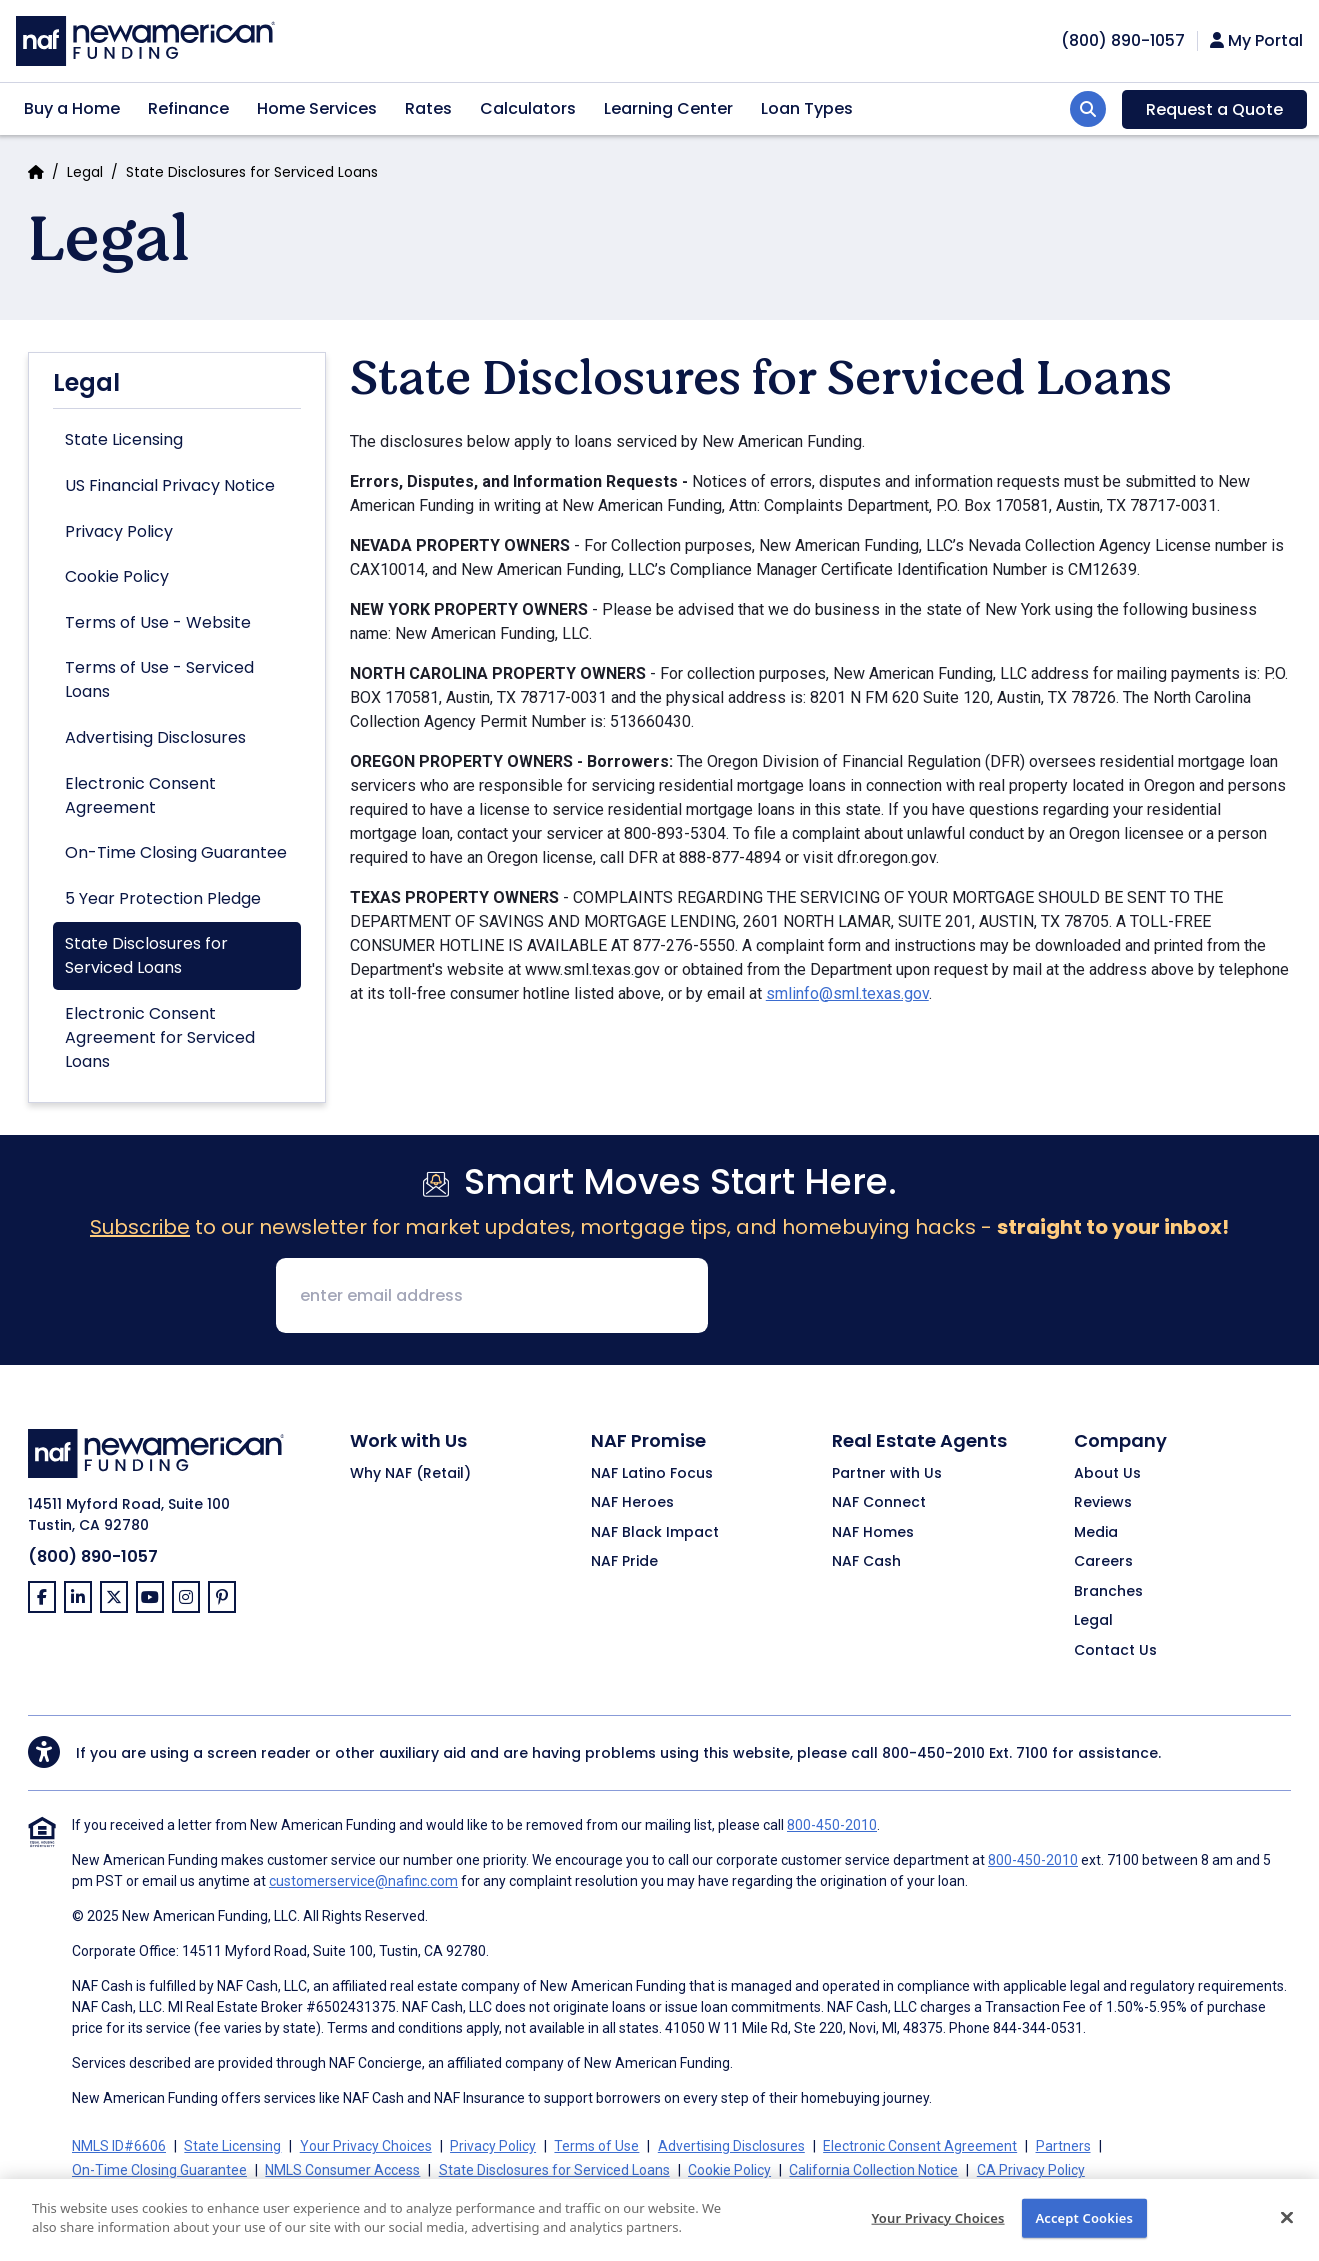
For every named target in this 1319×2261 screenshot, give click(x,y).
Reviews (1103, 1503)
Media (1096, 1533)
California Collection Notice (873, 2170)
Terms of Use (596, 2146)
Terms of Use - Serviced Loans (159, 679)
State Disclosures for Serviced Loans (146, 955)
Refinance (188, 108)
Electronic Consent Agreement (140, 795)
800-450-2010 (933, 1753)
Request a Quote (1214, 109)
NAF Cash (866, 1562)
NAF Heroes (632, 1503)
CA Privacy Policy (1031, 2170)
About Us (1107, 1474)
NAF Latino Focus (652, 1474)
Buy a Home (72, 108)
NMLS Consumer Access (342, 2170)
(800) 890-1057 (93, 1556)
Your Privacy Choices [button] (366, 2146)
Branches (1108, 1592)
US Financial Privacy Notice (170, 485)
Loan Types (807, 108)
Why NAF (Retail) (410, 1474)
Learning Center (668, 108)
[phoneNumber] (1123, 40)
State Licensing (124, 439)
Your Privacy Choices (938, 2231)
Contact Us (1115, 1651)
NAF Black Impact (655, 1533)
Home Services (317, 108)
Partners (1063, 2146)
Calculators (528, 108)
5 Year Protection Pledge (163, 898)
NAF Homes (873, 1533)
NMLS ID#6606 (119, 2146)
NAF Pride (624, 1562)
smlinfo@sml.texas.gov (847, 993)
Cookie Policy (117, 576)
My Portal (1256, 41)
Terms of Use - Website (158, 622)
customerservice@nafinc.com (363, 1881)
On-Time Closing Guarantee (176, 852)
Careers (1103, 1562)
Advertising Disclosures (155, 737)
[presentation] (876, 1297)
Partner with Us (887, 1474)
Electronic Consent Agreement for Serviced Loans (160, 1037)
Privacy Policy (119, 531)
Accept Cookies (1084, 2231)
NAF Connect (879, 1503)
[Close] (1287, 2230)
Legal (85, 172)
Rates (428, 108)
